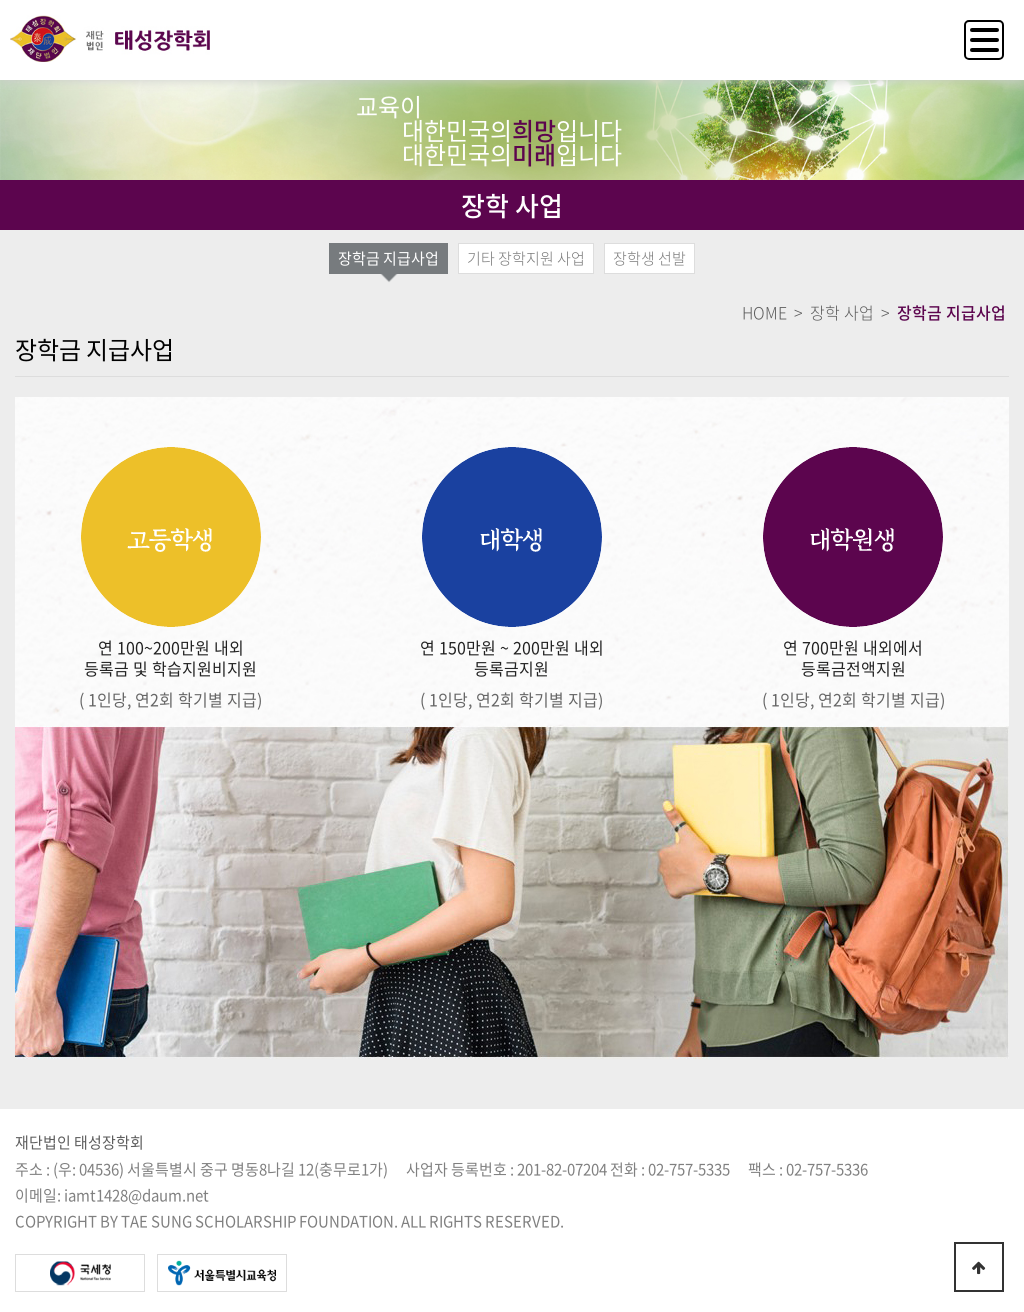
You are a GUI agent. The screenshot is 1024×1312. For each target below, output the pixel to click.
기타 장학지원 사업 (526, 258)
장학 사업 (842, 312)
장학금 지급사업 (388, 258)
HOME (764, 312)
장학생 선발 (649, 258)
